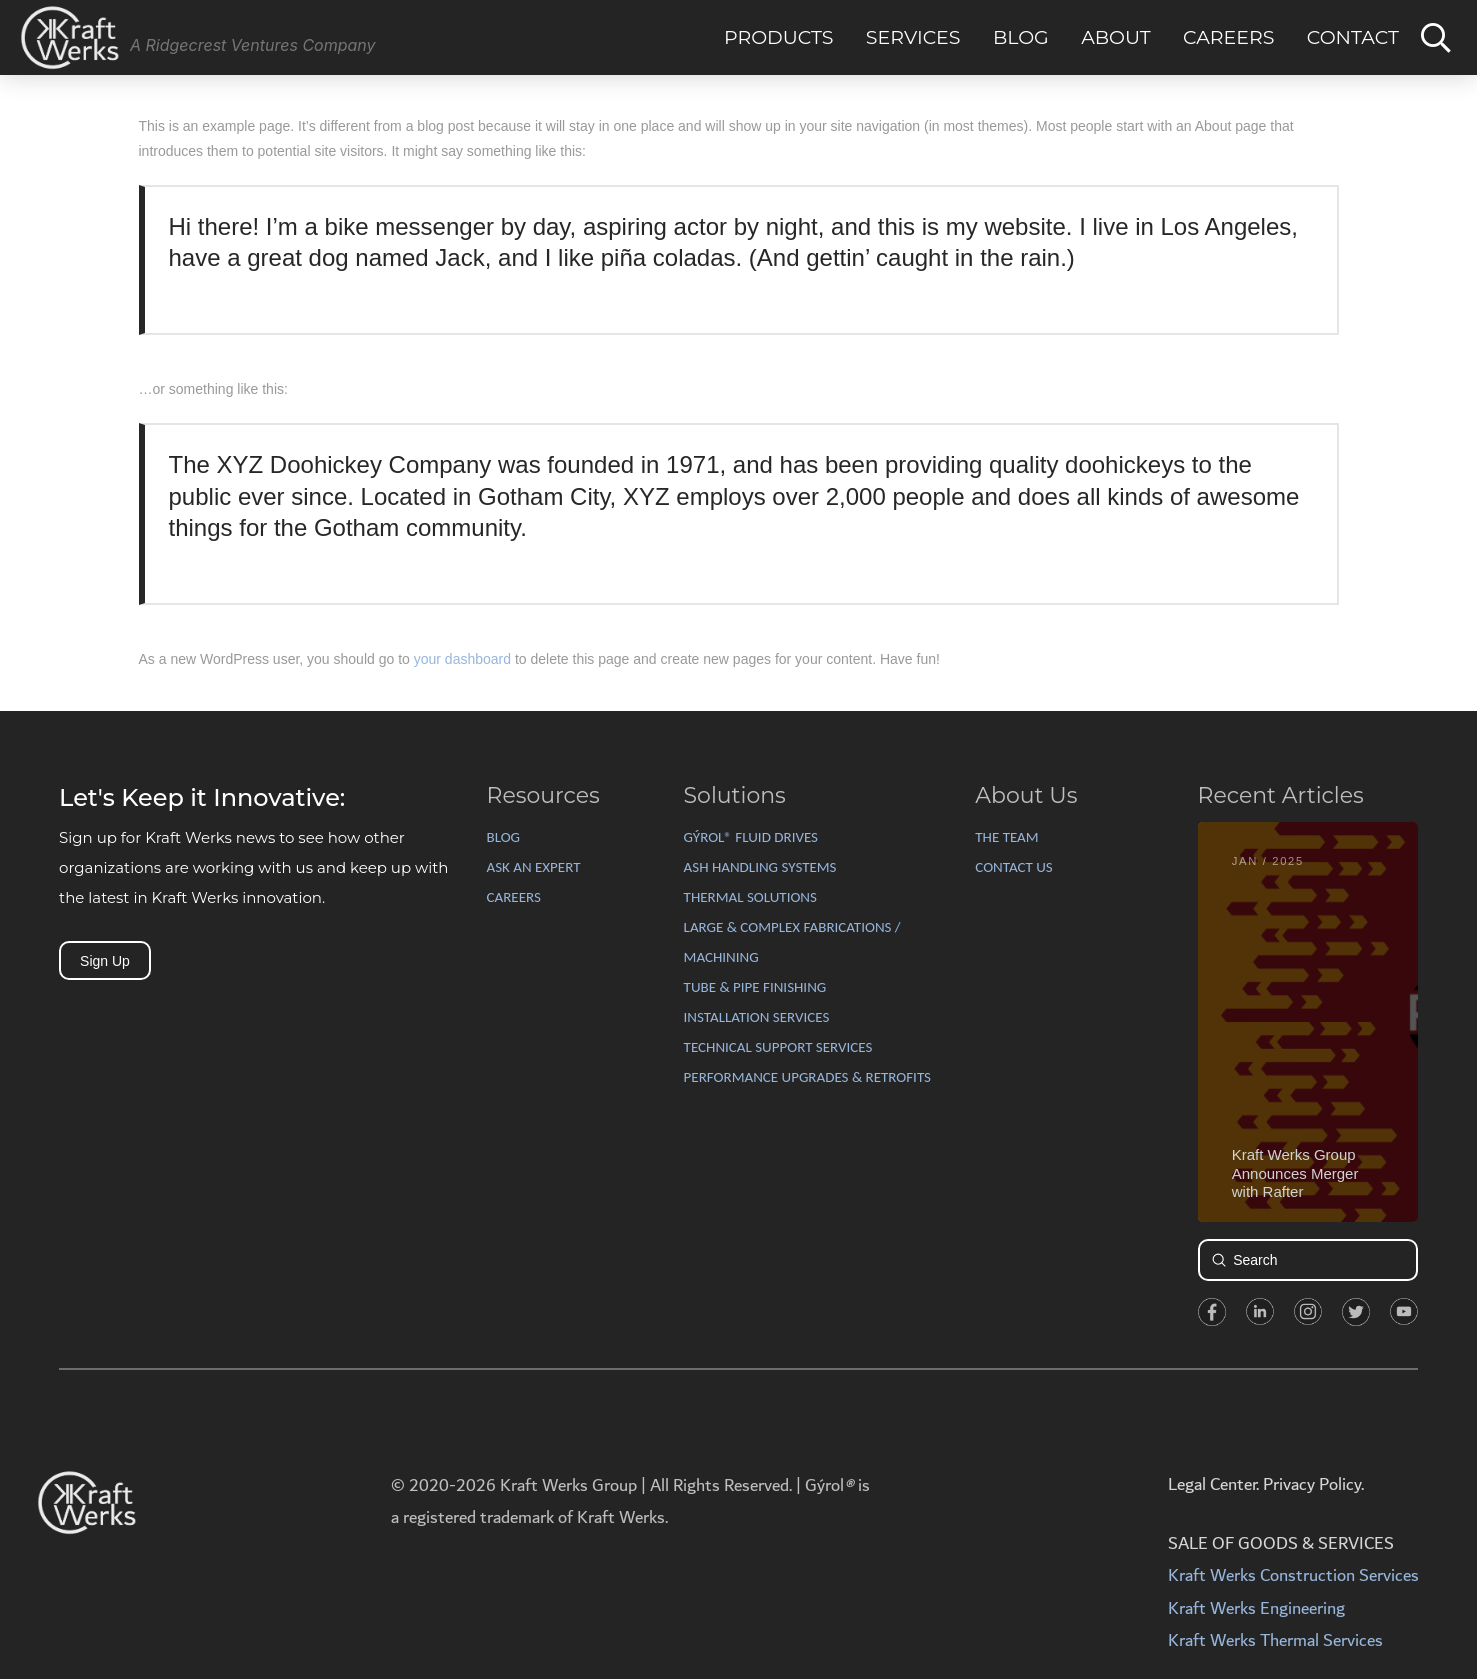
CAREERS (514, 897)
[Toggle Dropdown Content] (1436, 38)
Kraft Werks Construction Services (1293, 1575)
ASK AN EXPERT (534, 867)
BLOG (504, 837)
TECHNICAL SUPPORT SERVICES (778, 1047)
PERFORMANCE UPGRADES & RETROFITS (807, 1077)
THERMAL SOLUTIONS (750, 897)
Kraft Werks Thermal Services (1275, 1640)
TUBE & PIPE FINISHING (755, 987)
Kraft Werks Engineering (1256, 1608)
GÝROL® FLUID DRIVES (751, 837)
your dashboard (462, 659)
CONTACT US (1013, 867)
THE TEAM (1006, 837)
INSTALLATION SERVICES (757, 1017)
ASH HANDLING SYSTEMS (760, 867)
